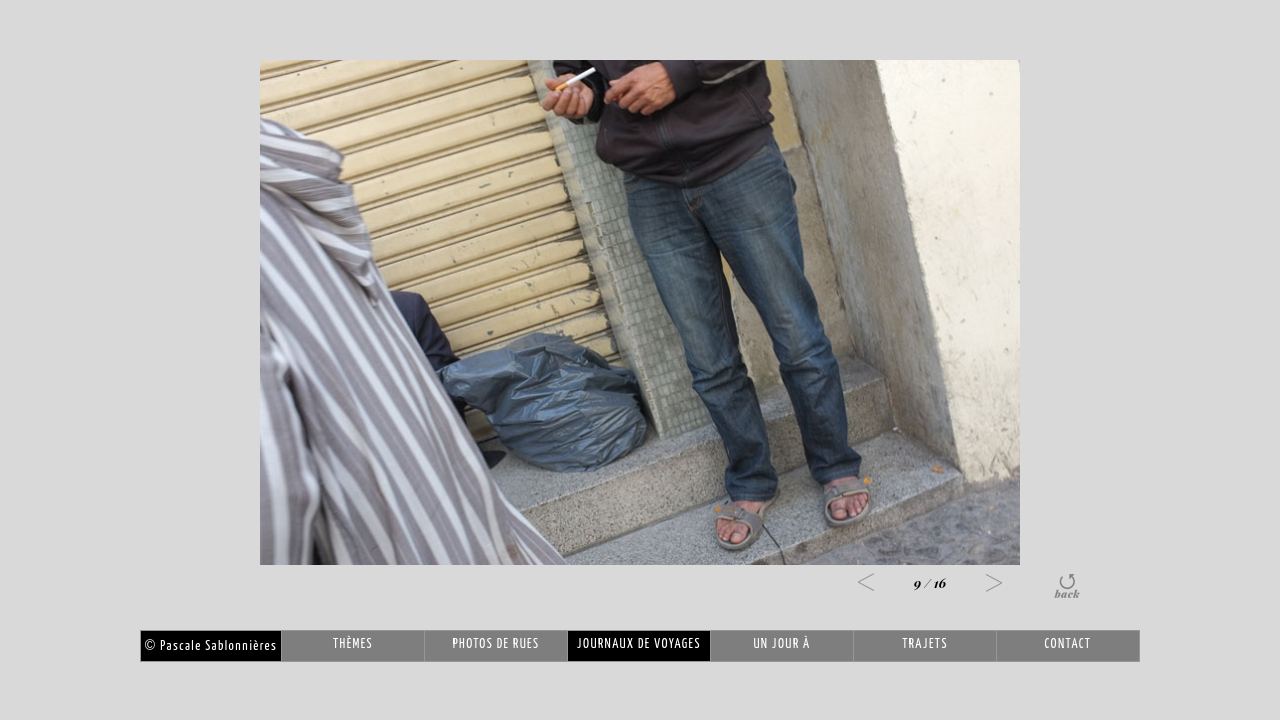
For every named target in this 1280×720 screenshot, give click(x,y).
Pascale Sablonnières (211, 646)
